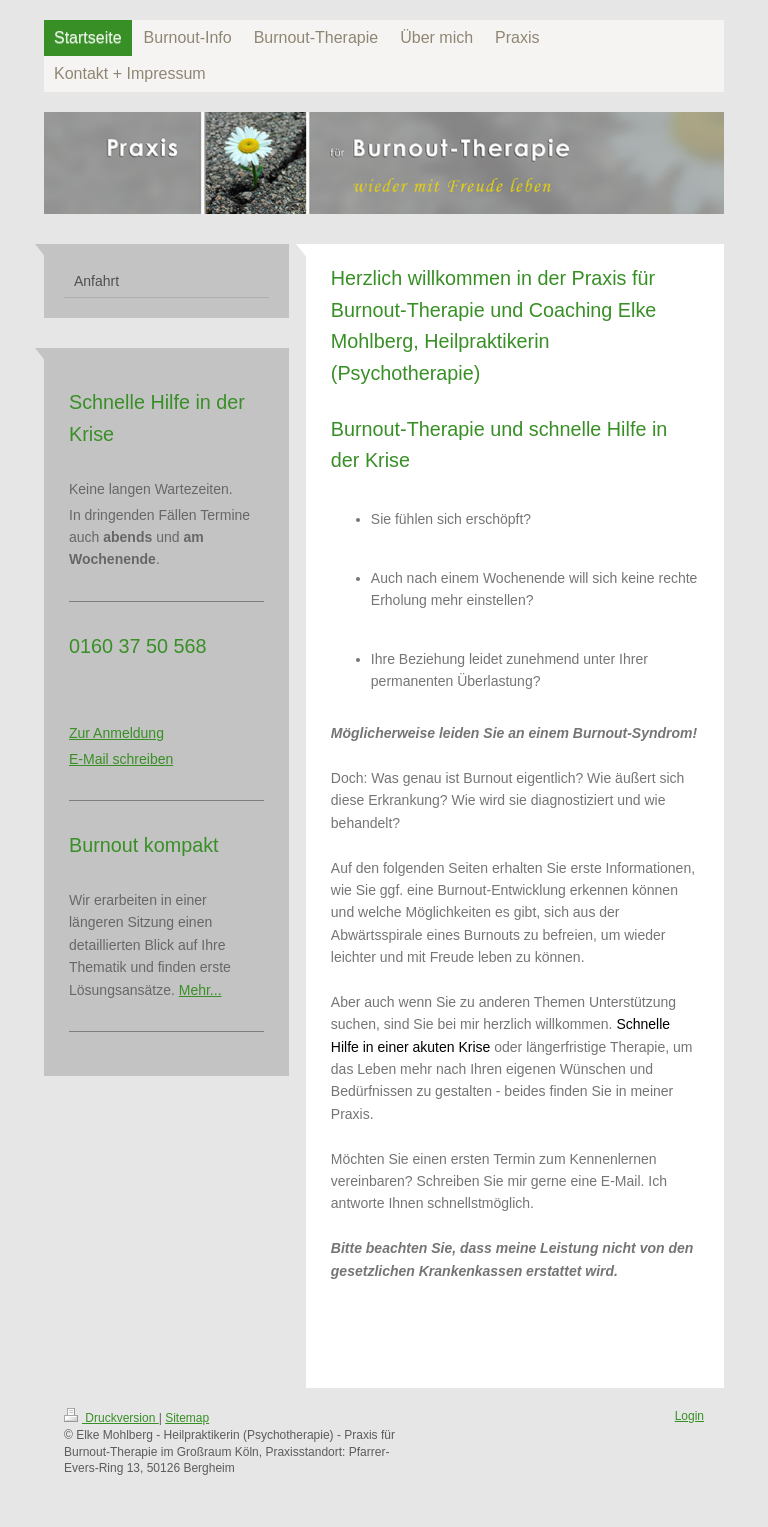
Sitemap (187, 1418)
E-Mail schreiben (121, 759)
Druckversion (111, 1418)
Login (689, 1416)
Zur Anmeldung (116, 733)
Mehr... (200, 990)
